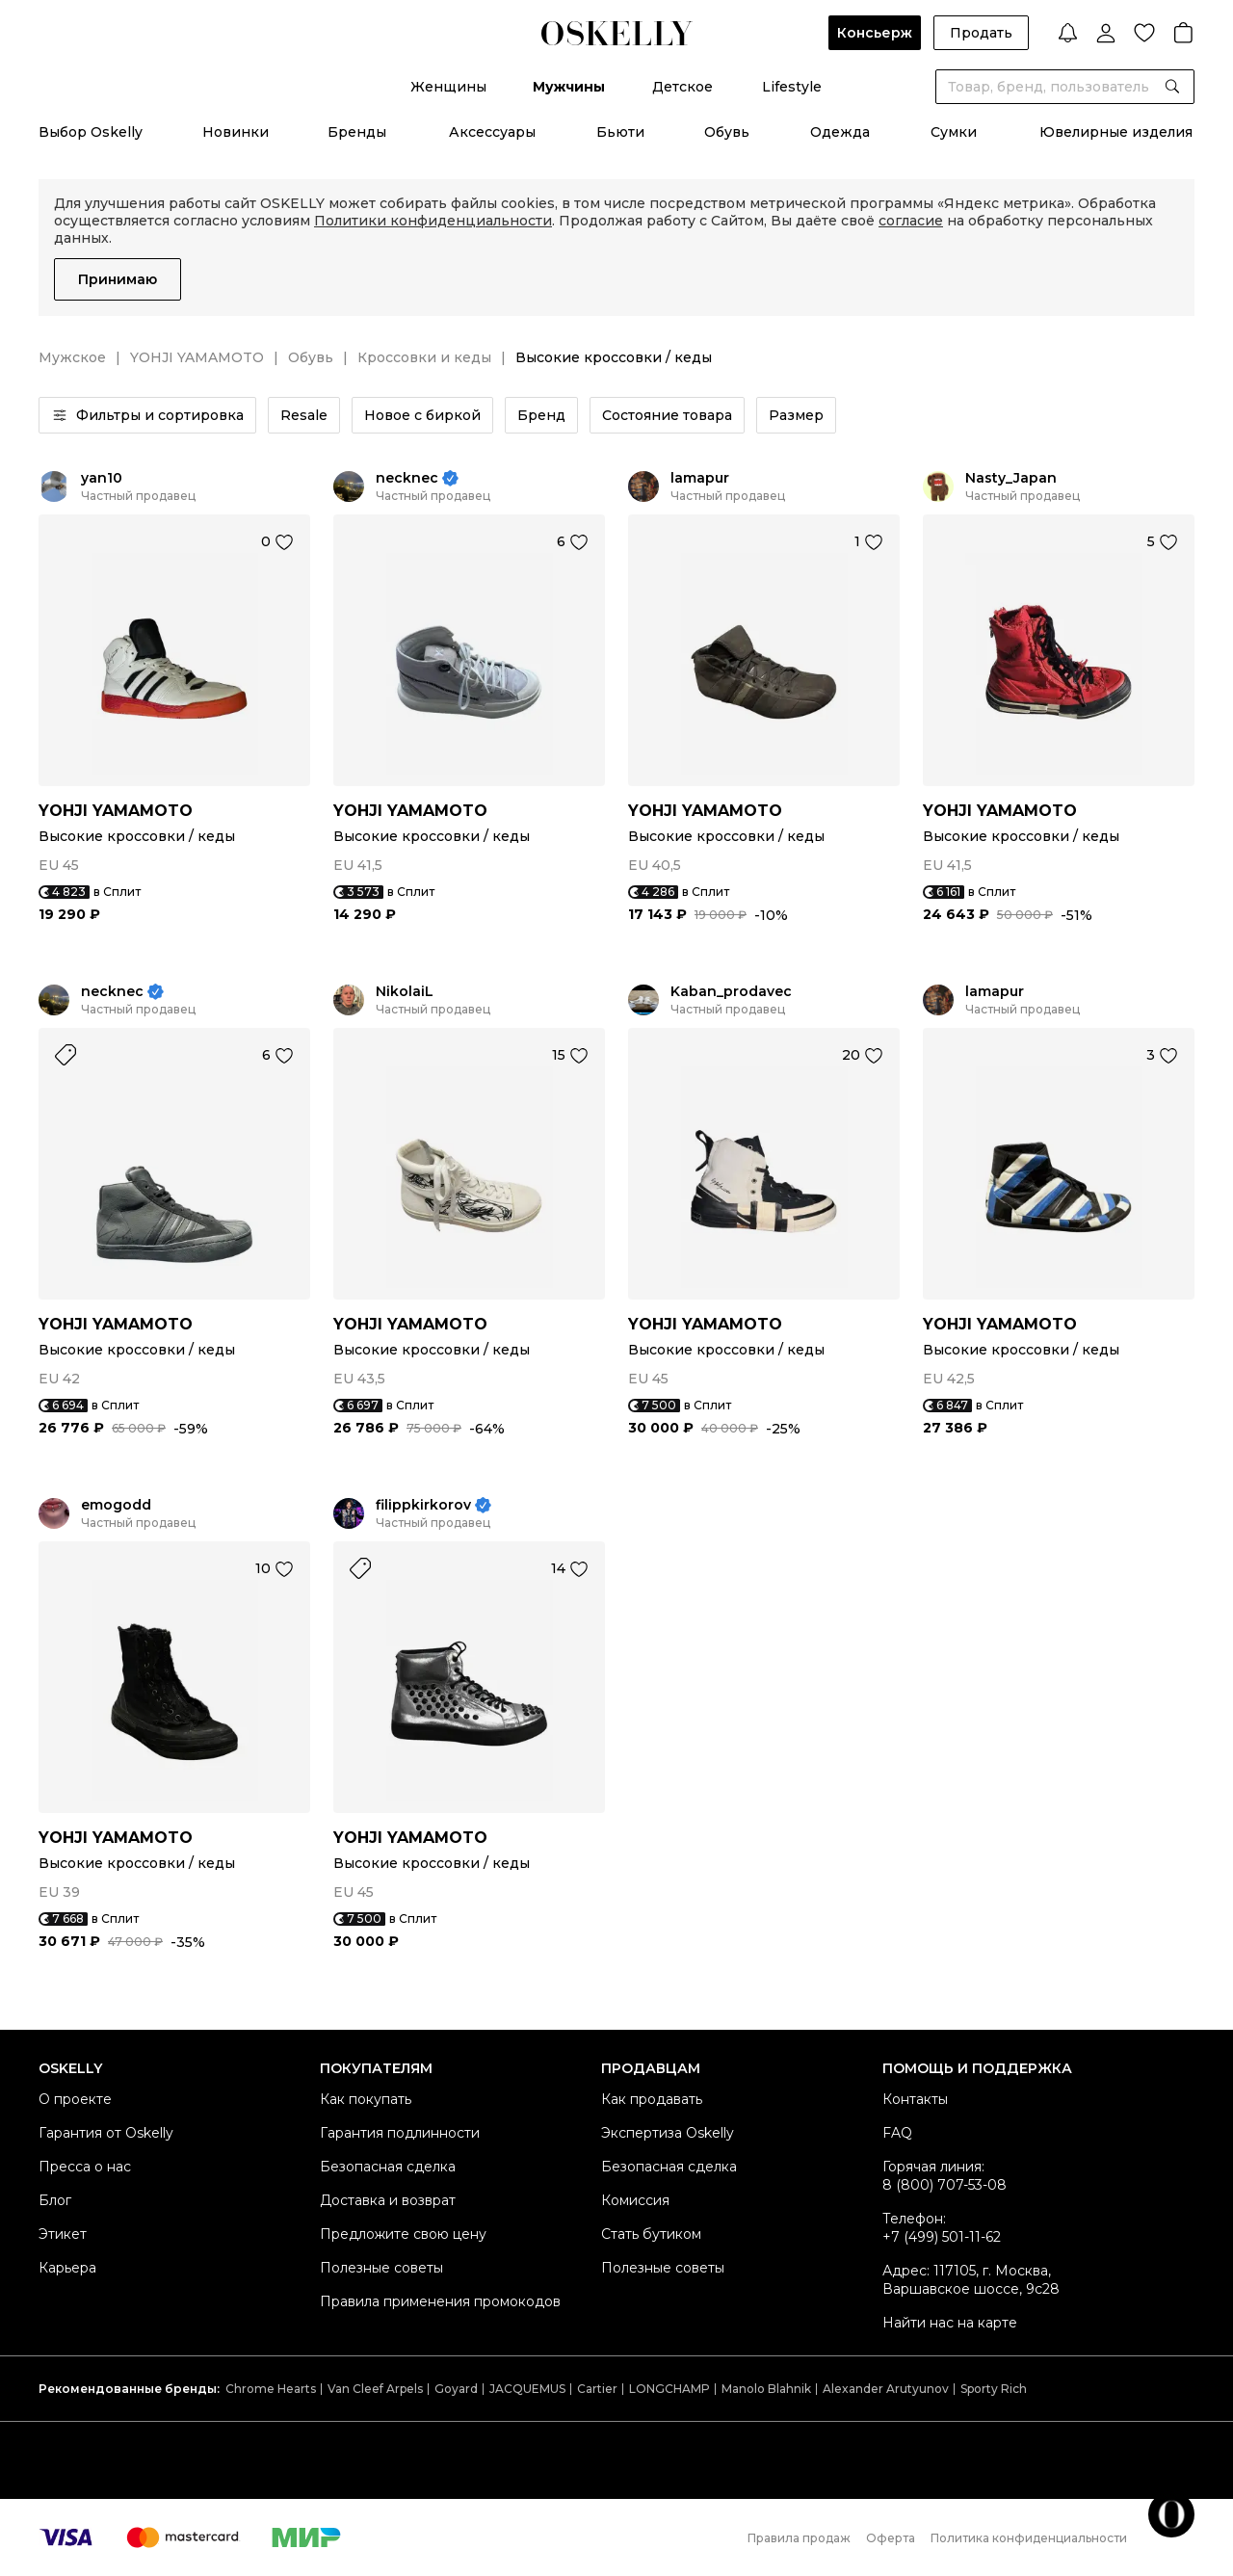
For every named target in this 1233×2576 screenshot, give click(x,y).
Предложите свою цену (403, 2234)
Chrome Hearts (270, 2388)
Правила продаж (799, 2538)
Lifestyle (792, 86)
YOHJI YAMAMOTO (197, 357)
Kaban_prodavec (731, 992)
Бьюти (620, 132)
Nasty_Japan (1011, 478)
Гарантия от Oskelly (106, 2133)
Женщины (448, 86)
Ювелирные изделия (1116, 132)
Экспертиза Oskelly (667, 2133)
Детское (682, 86)
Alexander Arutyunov (886, 2388)
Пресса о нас (85, 2166)
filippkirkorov (423, 1505)
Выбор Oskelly (91, 132)
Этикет (63, 2234)
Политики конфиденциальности (433, 220)
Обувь (726, 132)
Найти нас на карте (949, 2322)
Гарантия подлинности (400, 2133)
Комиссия (635, 2200)
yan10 (101, 478)
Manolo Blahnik (766, 2388)
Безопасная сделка (388, 2166)
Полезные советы (381, 2267)
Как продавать (651, 2099)
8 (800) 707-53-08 (944, 2185)
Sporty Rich (993, 2388)
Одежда (840, 132)
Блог (55, 2200)
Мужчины (569, 86)
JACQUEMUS (527, 2388)
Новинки (235, 132)
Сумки (954, 132)
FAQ (897, 2133)
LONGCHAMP (669, 2388)
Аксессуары (492, 132)
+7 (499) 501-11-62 (941, 2237)
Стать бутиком (651, 2234)
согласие (911, 220)
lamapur (699, 478)
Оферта (890, 2538)
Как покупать (365, 2099)
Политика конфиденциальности (1029, 2538)
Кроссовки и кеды (424, 357)
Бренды (357, 132)
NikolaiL (404, 992)
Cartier (597, 2388)
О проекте (75, 2099)
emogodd (116, 1505)
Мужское (72, 357)
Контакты (915, 2099)
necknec (407, 478)
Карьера (67, 2267)
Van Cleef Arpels (375, 2388)
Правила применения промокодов (440, 2301)
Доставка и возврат (388, 2200)
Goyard (456, 2388)
